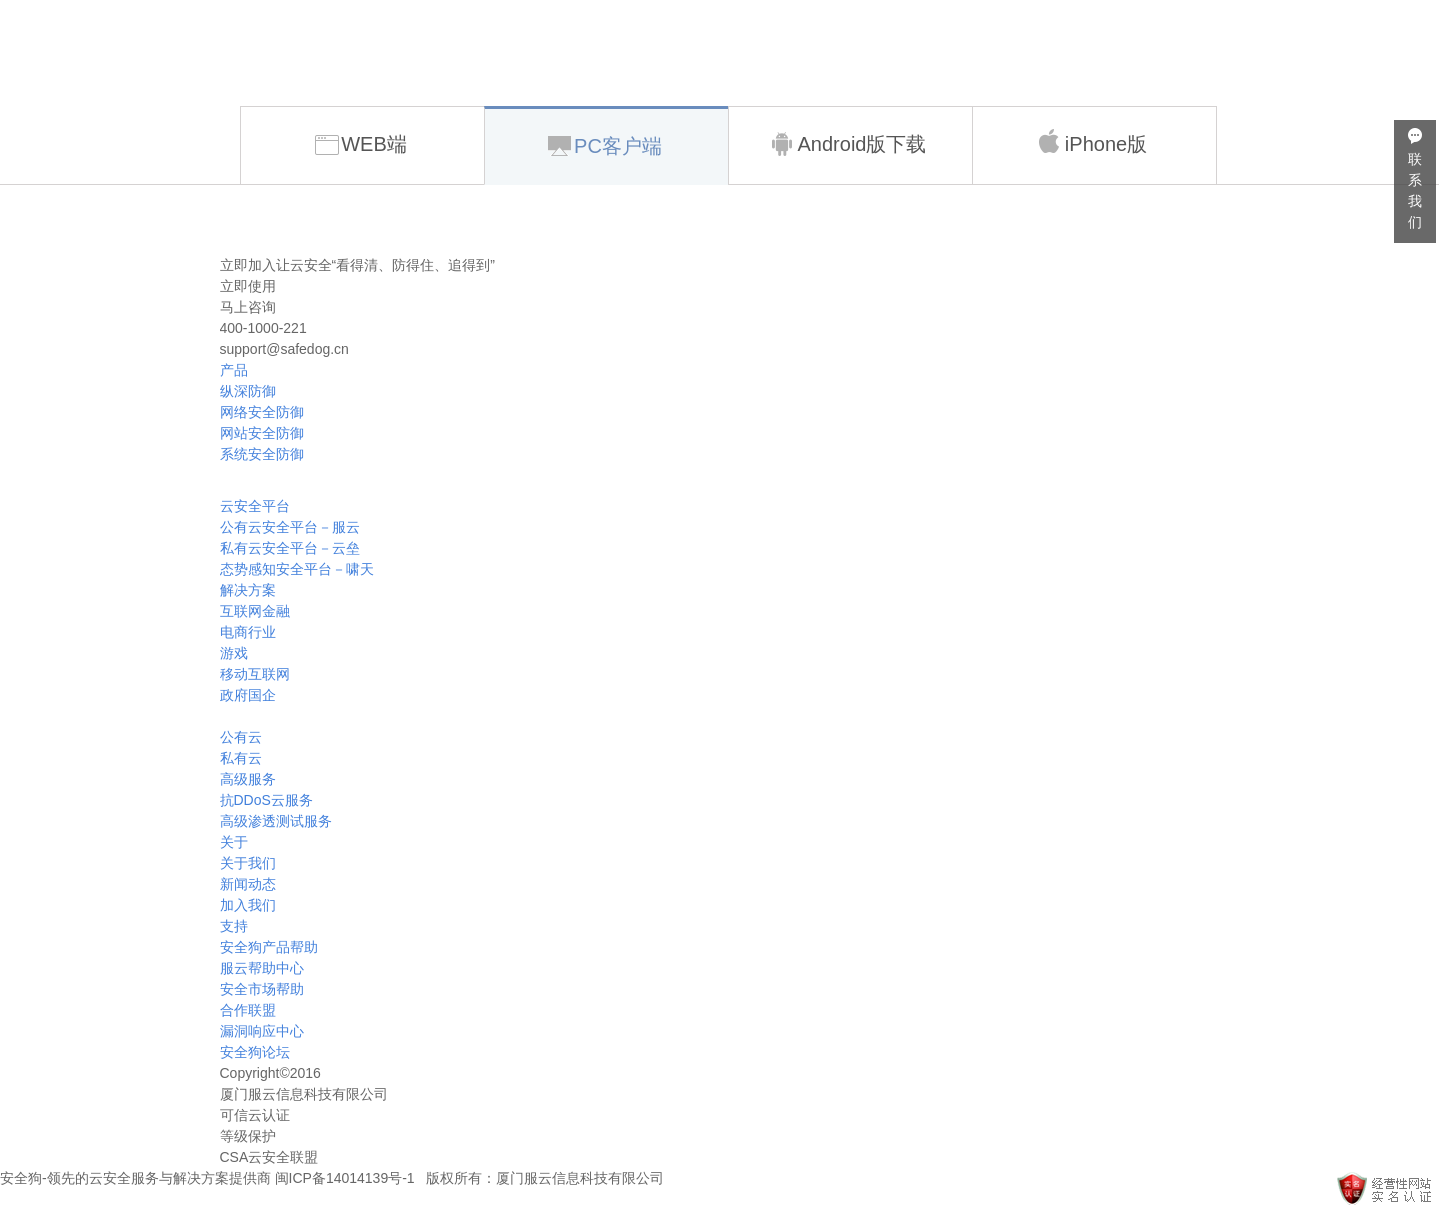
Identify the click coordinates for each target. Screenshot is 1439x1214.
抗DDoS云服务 (266, 800)
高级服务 (248, 779)
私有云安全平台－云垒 (290, 548)
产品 (234, 370)
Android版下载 (848, 144)
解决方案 (248, 590)
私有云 (241, 758)
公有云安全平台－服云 (290, 527)
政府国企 (248, 695)
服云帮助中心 (262, 968)
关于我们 (248, 863)
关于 (234, 842)
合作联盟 (248, 1010)
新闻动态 (248, 884)
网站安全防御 (262, 433)
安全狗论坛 (255, 1052)
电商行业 (248, 632)
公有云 (241, 737)
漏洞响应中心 (262, 1031)
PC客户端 (605, 146)
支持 (234, 926)
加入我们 (248, 905)
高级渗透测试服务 (276, 821)
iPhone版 (1092, 142)
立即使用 (248, 286)
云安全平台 (255, 506)
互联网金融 (255, 611)
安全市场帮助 (262, 989)
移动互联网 (255, 674)
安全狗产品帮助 (269, 947)
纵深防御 (248, 391)
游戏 (234, 653)
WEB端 (361, 144)
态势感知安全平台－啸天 (297, 569)
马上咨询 (248, 307)
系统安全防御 (262, 454)
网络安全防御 (262, 412)
